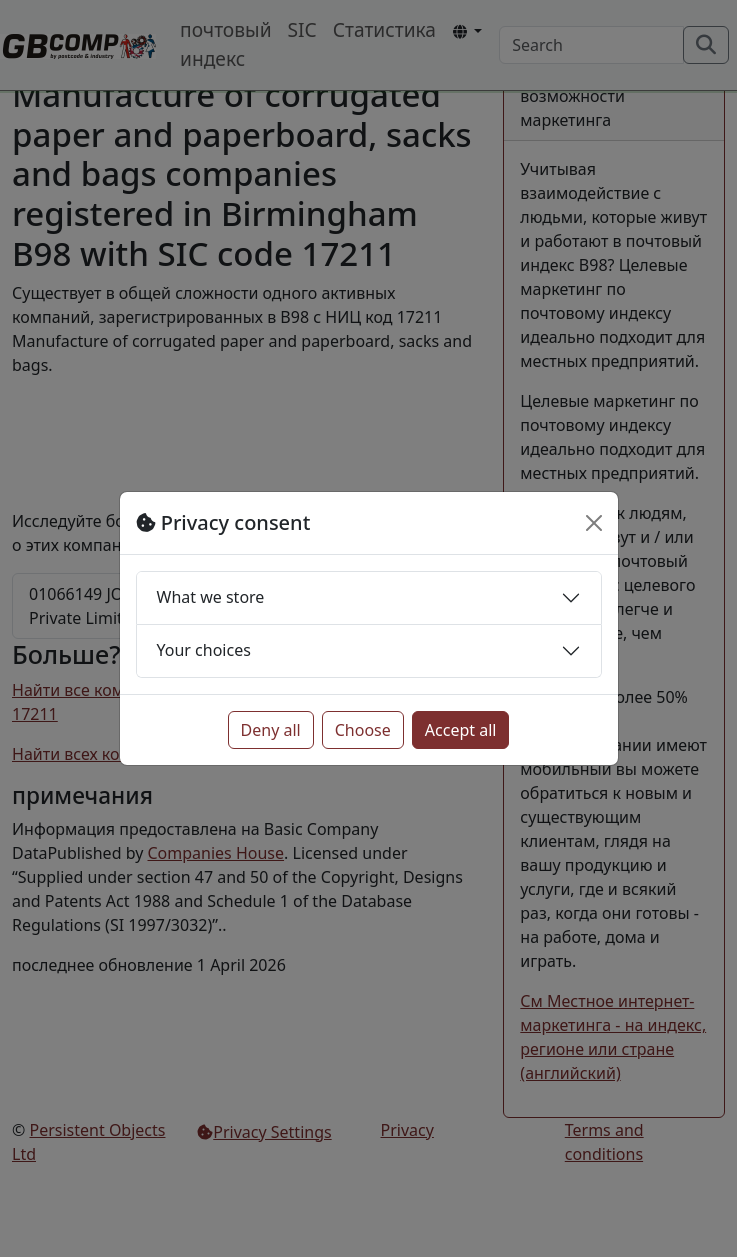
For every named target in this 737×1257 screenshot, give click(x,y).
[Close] (594, 523)
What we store (211, 597)
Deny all (271, 730)
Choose (363, 730)
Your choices (204, 650)
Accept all (461, 730)
